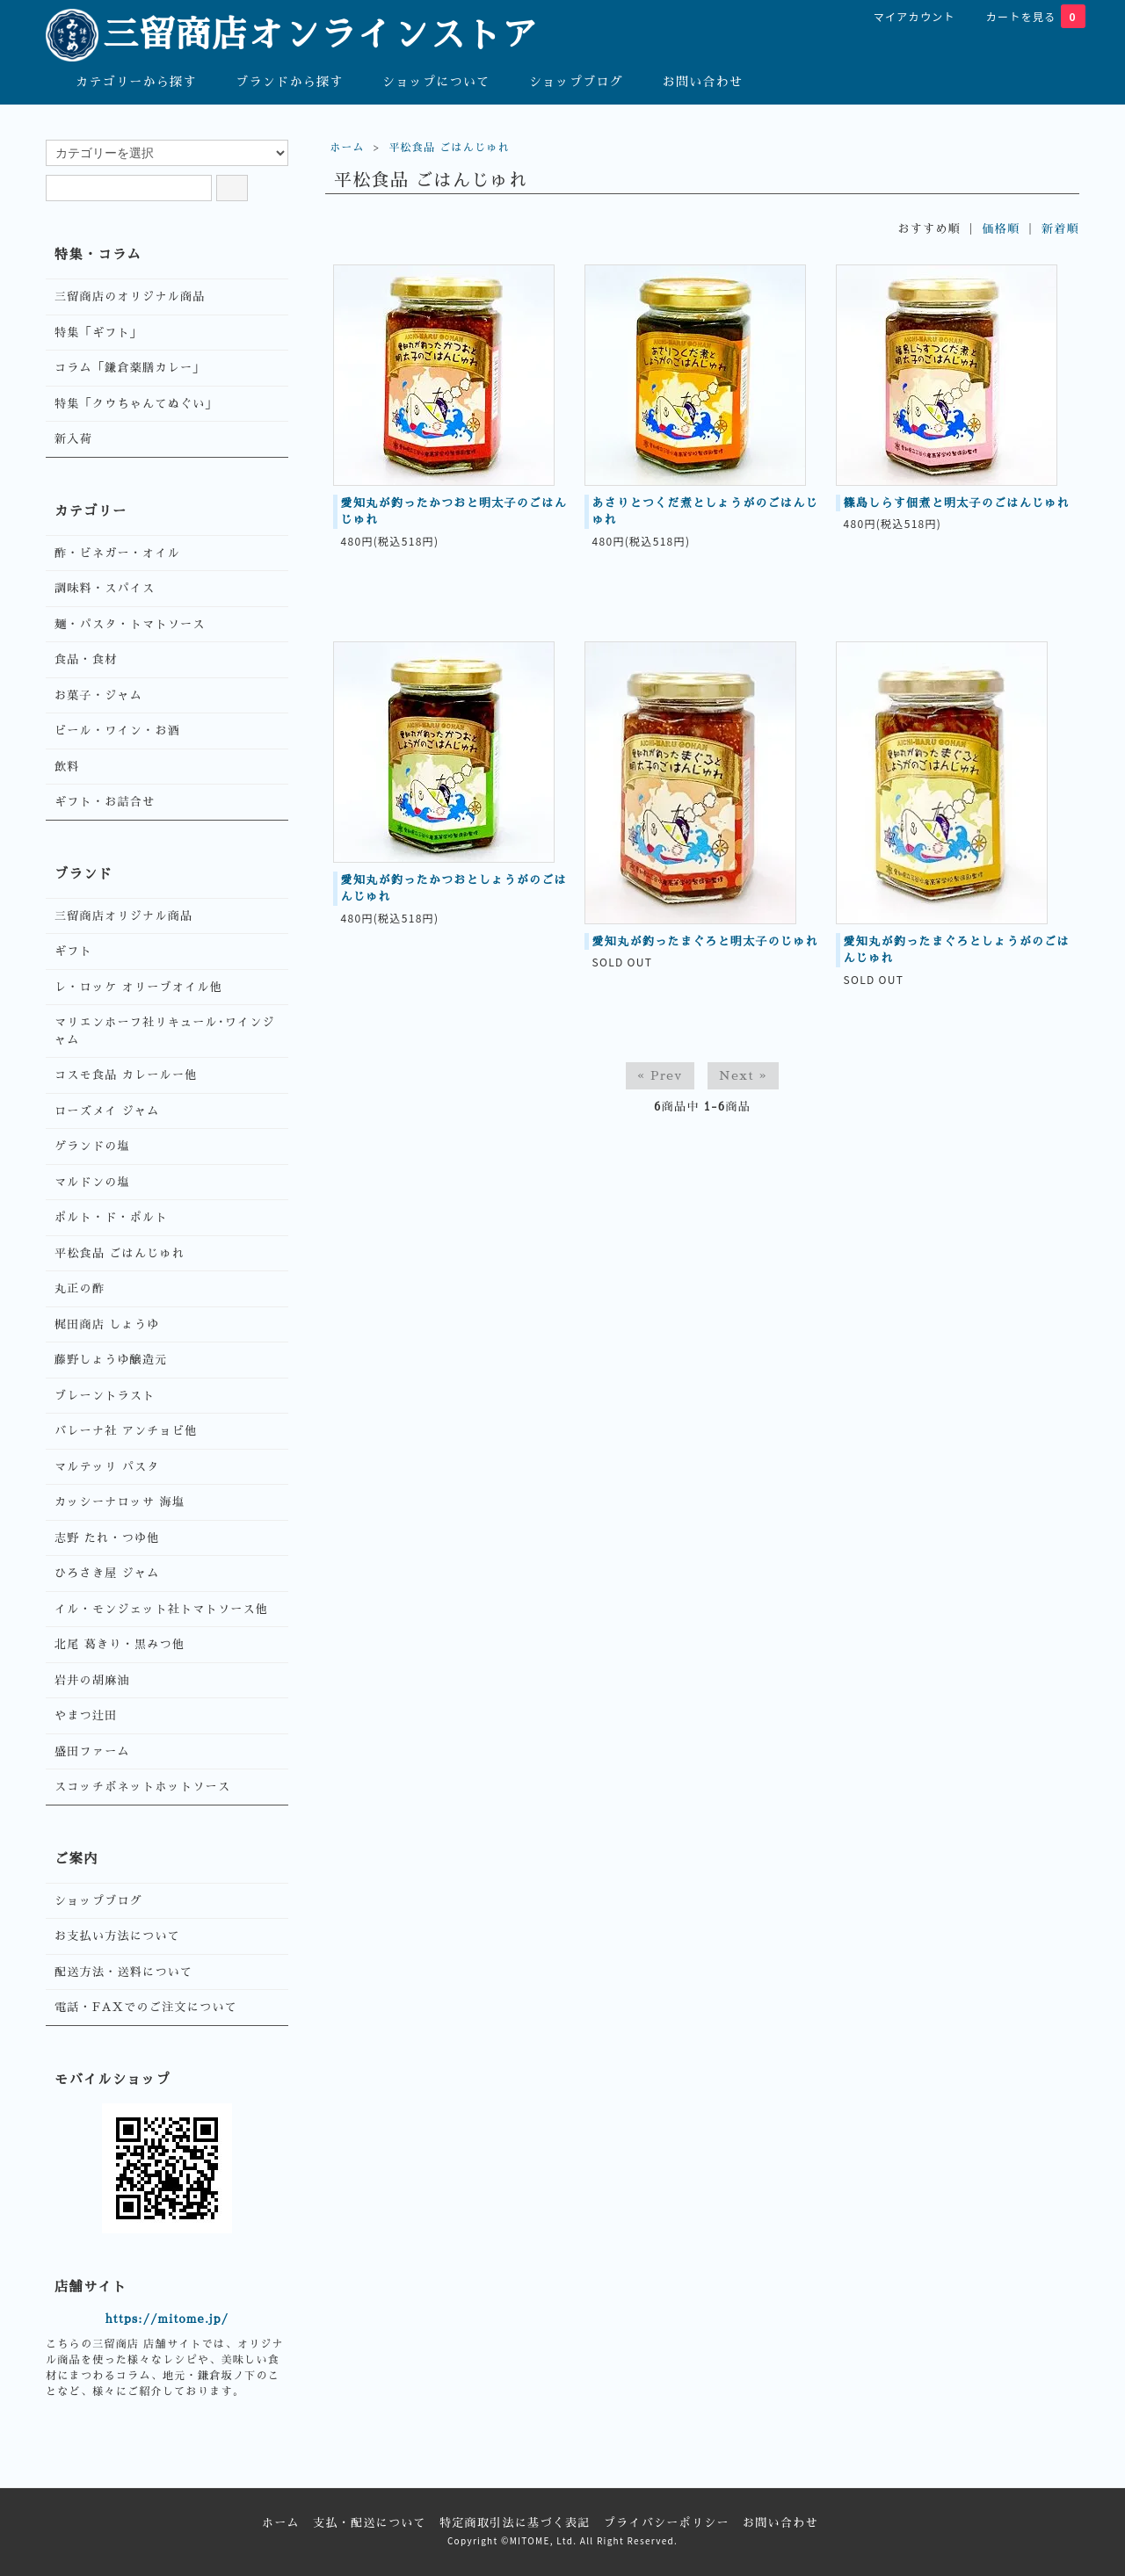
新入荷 (73, 439)
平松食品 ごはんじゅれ (449, 147)
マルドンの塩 (92, 1182)
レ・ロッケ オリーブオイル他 (138, 987)
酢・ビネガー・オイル (117, 553)
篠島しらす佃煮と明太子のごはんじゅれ (957, 503)
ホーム (347, 147)
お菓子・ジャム (98, 695)
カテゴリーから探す (123, 80)
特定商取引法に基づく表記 (515, 2523)
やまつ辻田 (86, 1715)
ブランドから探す (276, 80)
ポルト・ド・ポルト (111, 1217)
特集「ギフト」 (98, 332)
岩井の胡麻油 (92, 1680)
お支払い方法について (117, 1936)
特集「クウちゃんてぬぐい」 (136, 403)
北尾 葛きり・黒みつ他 (119, 1644)
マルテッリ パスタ (107, 1467)
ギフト (73, 951)
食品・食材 (86, 659)
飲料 (67, 766)
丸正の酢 (79, 1288)
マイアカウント (905, 16)
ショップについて (423, 80)
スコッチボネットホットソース (142, 1786)
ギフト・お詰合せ (104, 801)
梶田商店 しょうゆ (107, 1324)
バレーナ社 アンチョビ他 (126, 1430)
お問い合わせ (690, 80)
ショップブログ (563, 80)
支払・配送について (369, 2523)
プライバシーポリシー (666, 2523)
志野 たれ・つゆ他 (107, 1538)
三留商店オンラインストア (292, 35)
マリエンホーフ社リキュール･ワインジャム (164, 1031)
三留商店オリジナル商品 (123, 916)
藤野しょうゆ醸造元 (111, 1359)
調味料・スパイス (104, 588)
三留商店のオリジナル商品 (130, 296)
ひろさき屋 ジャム (107, 1573)
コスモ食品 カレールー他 (126, 1075)
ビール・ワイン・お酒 (117, 730)
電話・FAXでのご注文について (145, 2007)
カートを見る (1026, 16)
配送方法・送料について (123, 1972)
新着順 (1060, 229)
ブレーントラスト (104, 1395)
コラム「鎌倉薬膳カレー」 (130, 367)
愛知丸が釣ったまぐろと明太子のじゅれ (705, 941)
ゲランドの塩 (92, 1146)
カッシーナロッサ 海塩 (119, 1502)
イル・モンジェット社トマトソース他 (161, 1609)
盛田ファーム (92, 1751)
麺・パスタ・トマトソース (130, 624)
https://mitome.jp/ (167, 2319)
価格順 (1001, 229)
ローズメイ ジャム (107, 1111)
